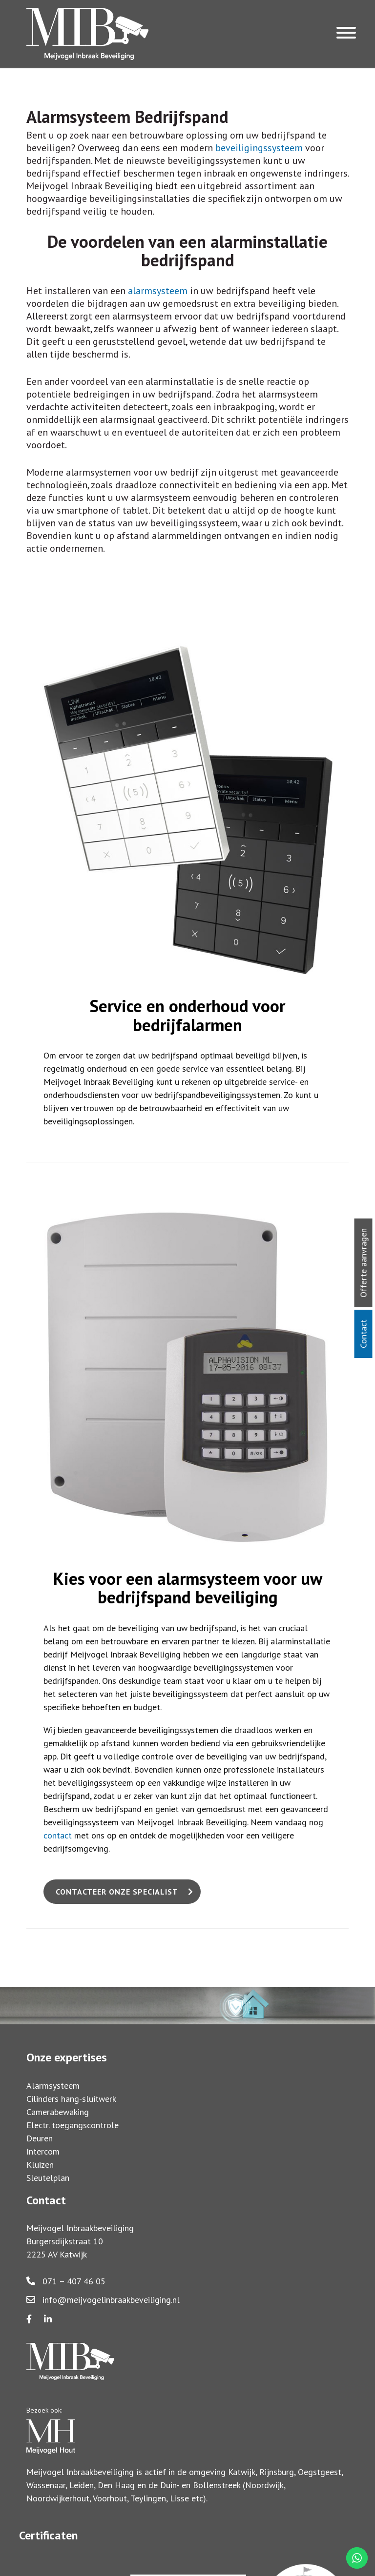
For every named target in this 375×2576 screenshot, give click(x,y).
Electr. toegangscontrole (72, 2125)
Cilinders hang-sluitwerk (71, 2098)
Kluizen (40, 2164)
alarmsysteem (158, 290)
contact (57, 1835)
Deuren (39, 2138)
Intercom (43, 2151)
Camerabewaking (57, 2111)
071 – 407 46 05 (65, 2281)
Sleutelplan (47, 2177)
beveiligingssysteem (259, 147)
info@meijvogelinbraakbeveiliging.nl (103, 2299)
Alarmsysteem (53, 2085)
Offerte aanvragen (363, 1263)
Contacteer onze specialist (117, 1892)
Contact (363, 1333)
